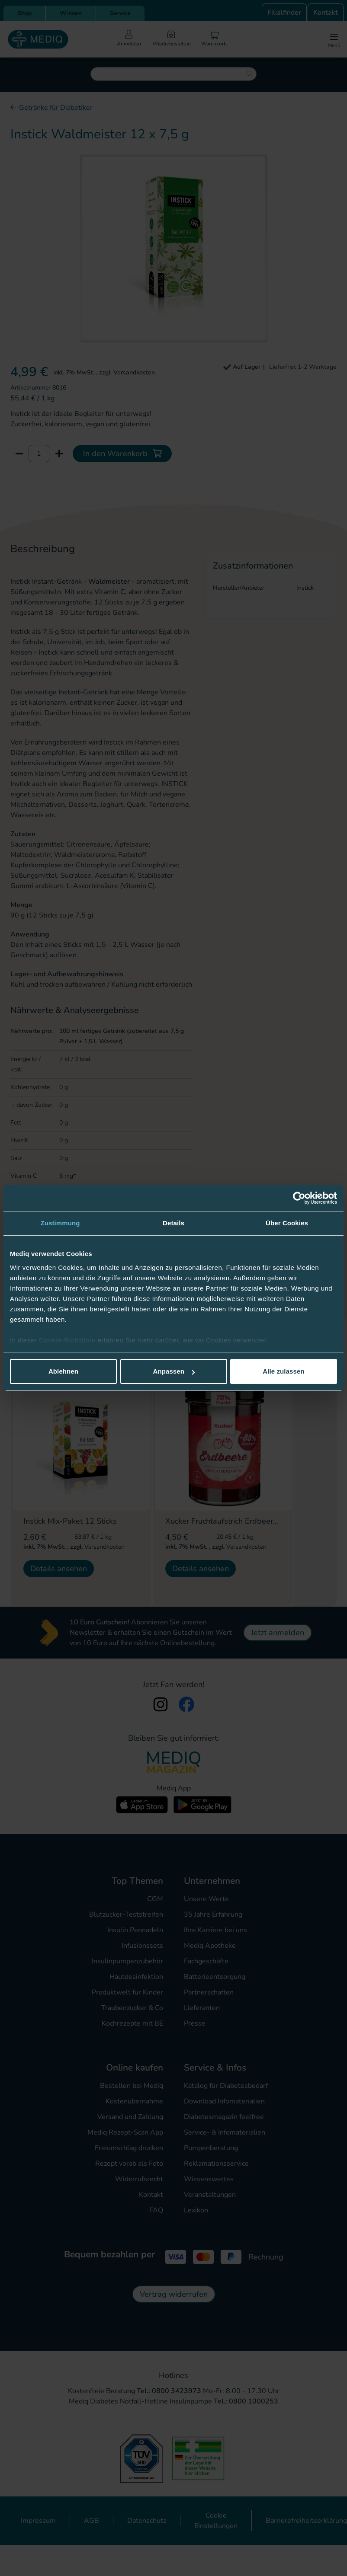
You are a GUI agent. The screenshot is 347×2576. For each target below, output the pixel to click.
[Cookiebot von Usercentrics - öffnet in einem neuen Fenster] (299, 1198)
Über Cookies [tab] (287, 1223)
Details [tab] (173, 1223)
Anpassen (174, 1371)
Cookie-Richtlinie (68, 1340)
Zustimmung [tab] (60, 1223)
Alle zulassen (283, 1371)
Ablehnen (63, 1371)
